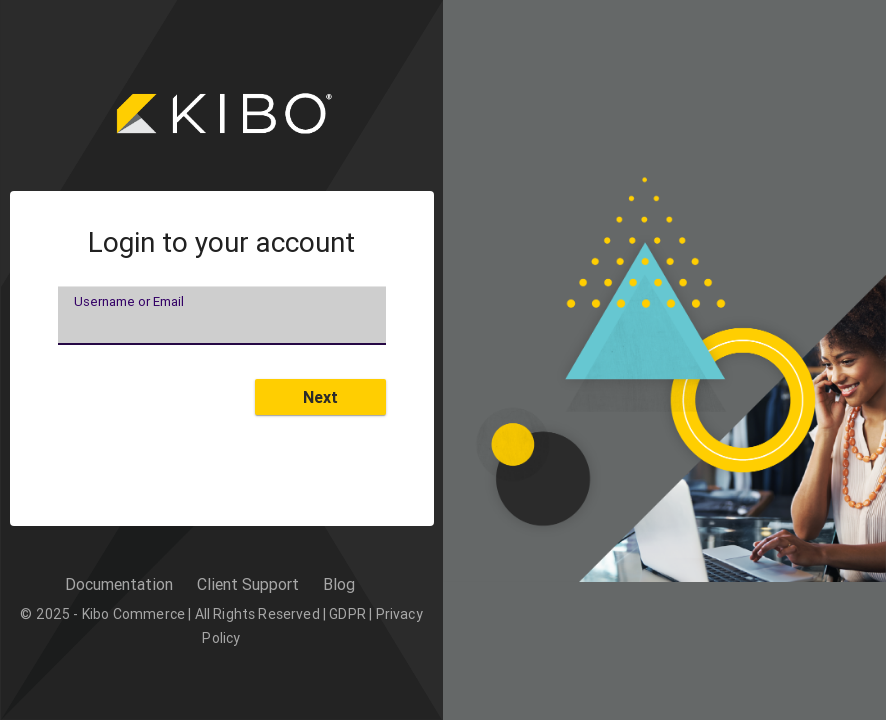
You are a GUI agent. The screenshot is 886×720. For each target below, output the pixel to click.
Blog (339, 584)
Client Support (248, 584)
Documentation (119, 584)
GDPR (347, 614)
